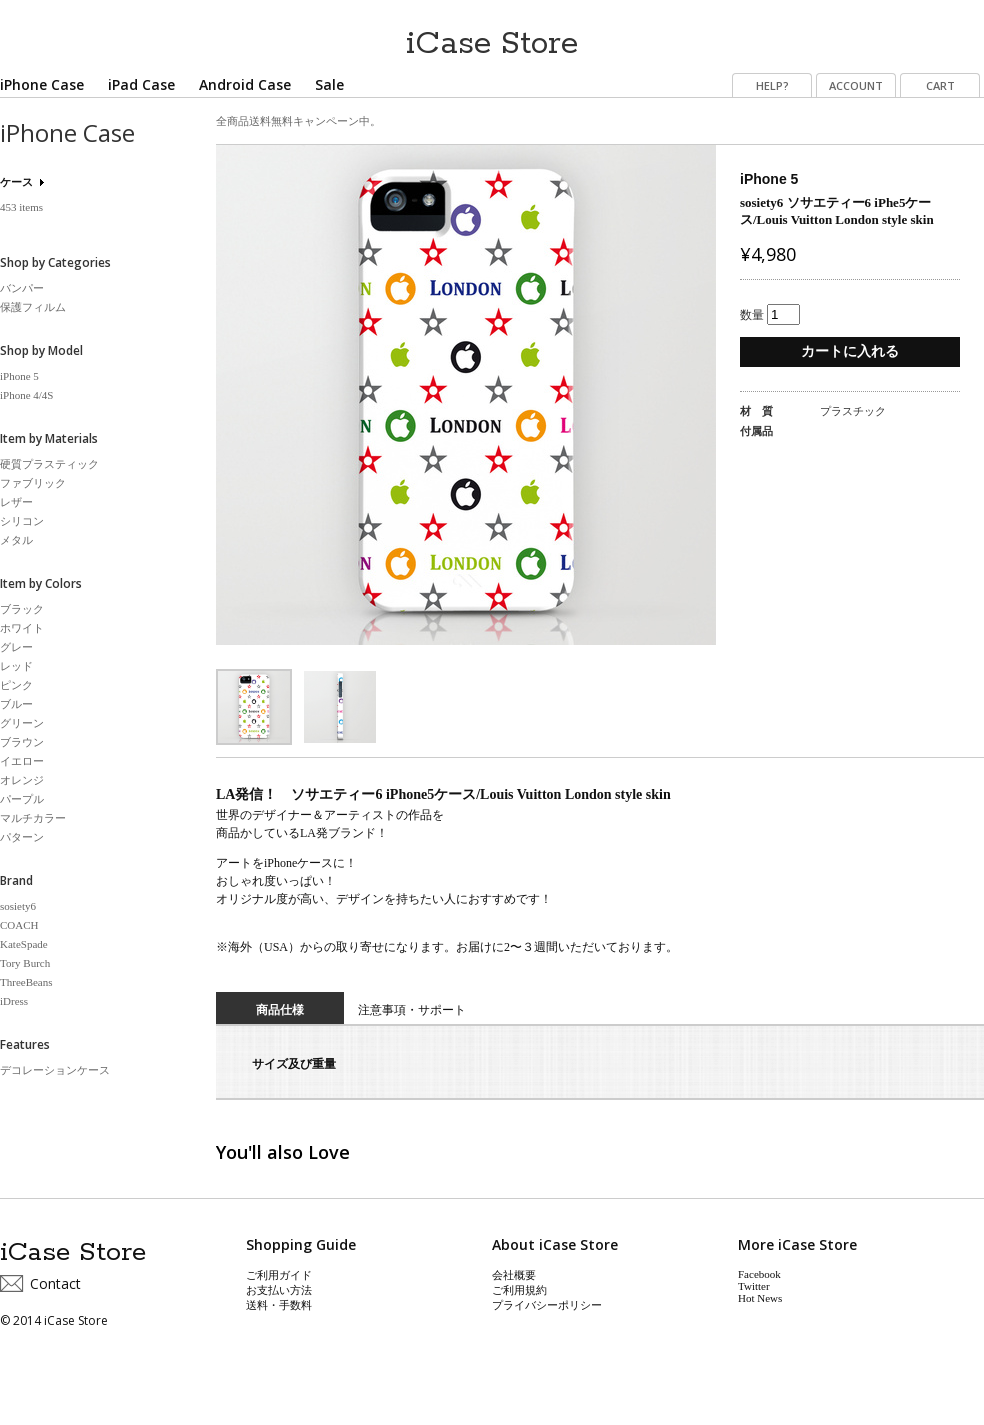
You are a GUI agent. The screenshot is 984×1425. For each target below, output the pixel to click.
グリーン (22, 723)
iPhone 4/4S (26, 395)
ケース (16, 182)
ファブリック (33, 483)
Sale (329, 84)
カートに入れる (850, 351)
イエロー (22, 761)
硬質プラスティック (49, 464)
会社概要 (514, 1275)
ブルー (16, 704)
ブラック (22, 609)
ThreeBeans (26, 982)
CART (940, 85)
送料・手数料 (279, 1305)
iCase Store (492, 36)
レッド (16, 666)
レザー (16, 502)
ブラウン (22, 742)
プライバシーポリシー (547, 1305)
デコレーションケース (55, 1070)
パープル (22, 799)
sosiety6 (18, 906)
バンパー (22, 288)
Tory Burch (25, 963)
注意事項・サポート (412, 1010)
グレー (16, 647)
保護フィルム (33, 307)
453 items (21, 207)
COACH (19, 925)
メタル (16, 540)
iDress (14, 1001)
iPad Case (141, 84)
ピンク (16, 685)
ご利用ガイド (279, 1275)
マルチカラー (33, 818)
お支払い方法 (279, 1290)
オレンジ (22, 780)
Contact (55, 1283)
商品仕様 (280, 1010)
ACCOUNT (856, 85)
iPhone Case (42, 84)
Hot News (760, 1298)
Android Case (245, 84)
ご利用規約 (519, 1290)
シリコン (22, 521)
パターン (22, 837)
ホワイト (22, 628)
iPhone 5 (19, 376)
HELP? (772, 85)
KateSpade (24, 944)
